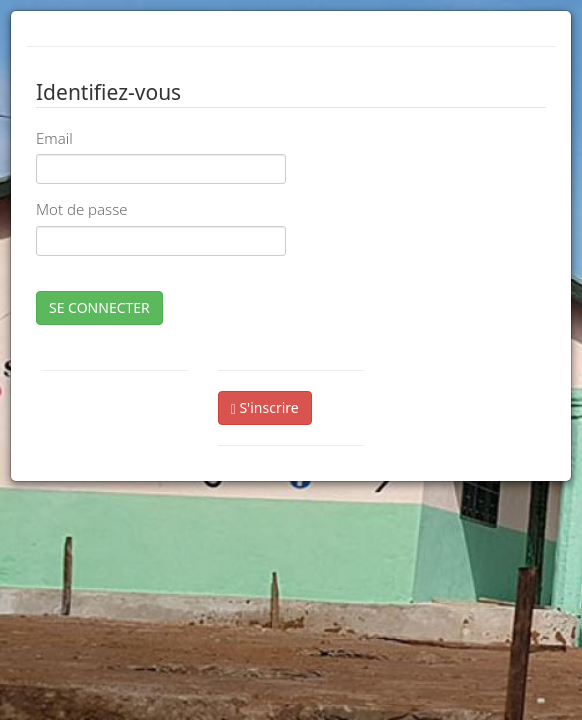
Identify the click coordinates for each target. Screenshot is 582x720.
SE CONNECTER (99, 307)
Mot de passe (81, 209)
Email (54, 138)
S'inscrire (265, 407)
